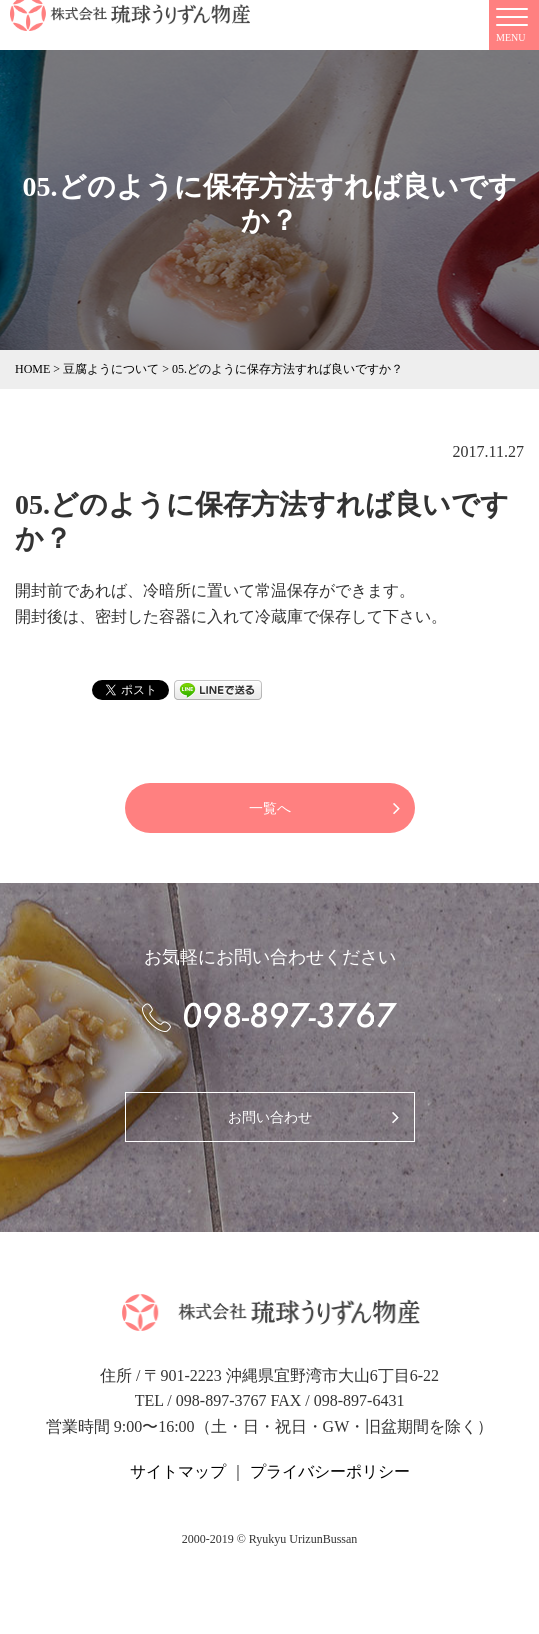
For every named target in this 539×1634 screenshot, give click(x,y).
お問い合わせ (270, 1117)
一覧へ (270, 808)
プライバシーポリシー (330, 1471)
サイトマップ (178, 1471)
